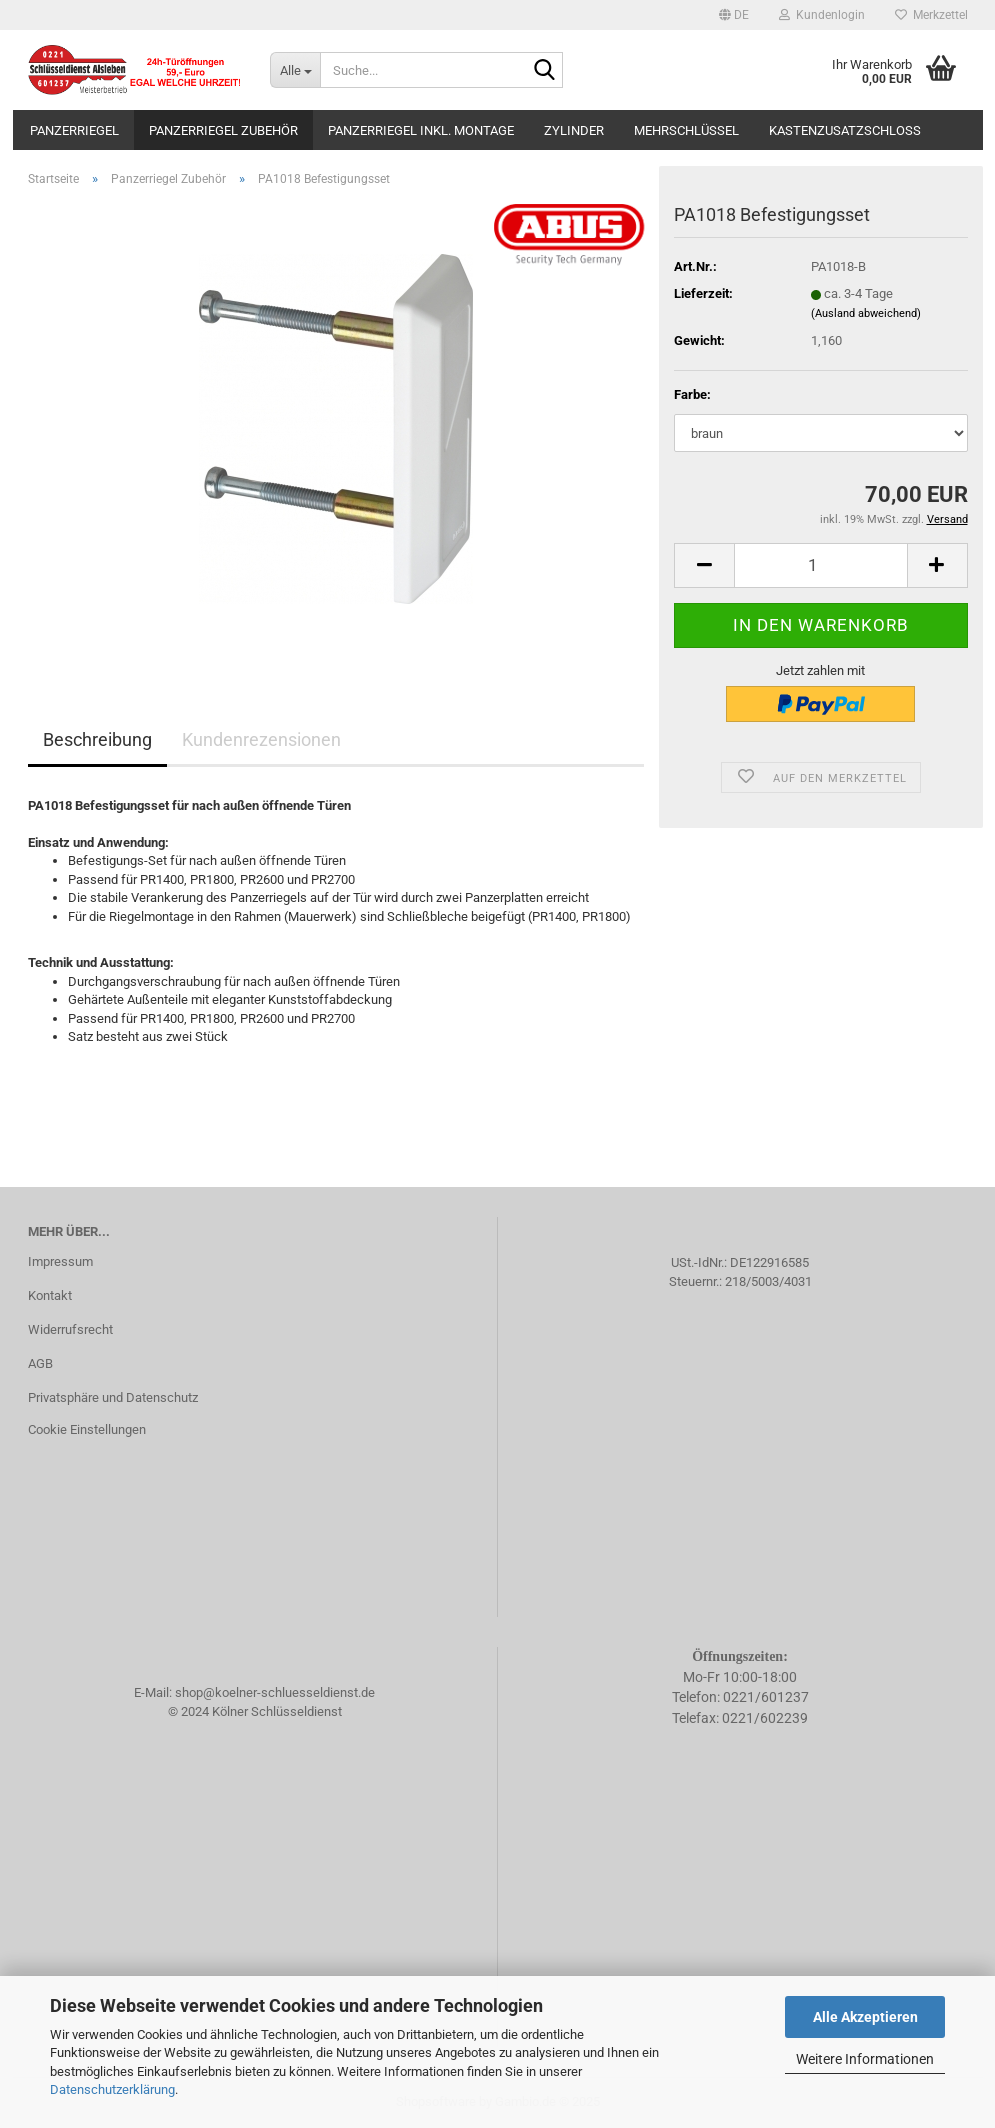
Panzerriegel (74, 130)
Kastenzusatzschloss (845, 130)
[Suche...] (295, 70)
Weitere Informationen (865, 2059)
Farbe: (692, 394)
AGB (40, 1363)
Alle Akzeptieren (865, 2017)
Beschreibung (97, 739)
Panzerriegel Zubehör (223, 130)
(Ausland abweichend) (866, 313)
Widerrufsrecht (70, 1329)
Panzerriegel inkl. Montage (421, 130)
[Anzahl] (820, 565)
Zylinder (574, 130)
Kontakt (50, 1295)
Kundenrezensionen (261, 739)
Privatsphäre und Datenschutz (113, 1397)
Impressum (60, 1261)
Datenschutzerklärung (112, 2089)
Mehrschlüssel (686, 130)
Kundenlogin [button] (822, 15)
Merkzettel (931, 15)
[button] (734, 15)
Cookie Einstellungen (87, 1429)
